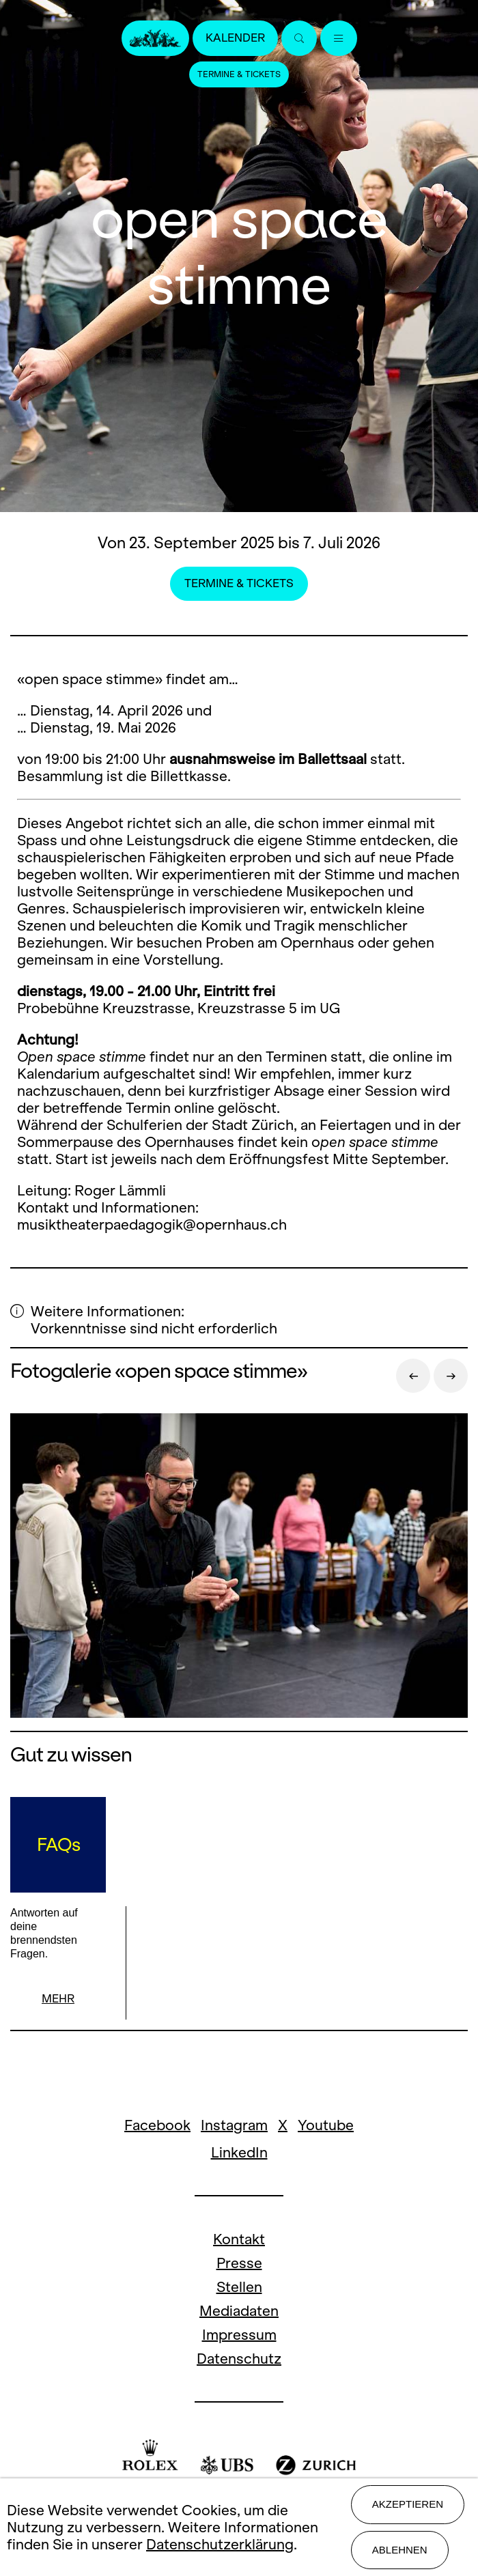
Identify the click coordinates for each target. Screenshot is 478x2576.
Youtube (326, 2125)
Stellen (239, 2287)
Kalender (235, 37)
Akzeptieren (407, 2504)
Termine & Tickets (239, 74)
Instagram (234, 2125)
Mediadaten (239, 2311)
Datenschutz (239, 2358)
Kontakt (239, 2239)
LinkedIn (239, 2152)
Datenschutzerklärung (220, 2544)
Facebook (157, 2125)
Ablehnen (399, 2550)
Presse (239, 2263)
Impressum (239, 2335)
